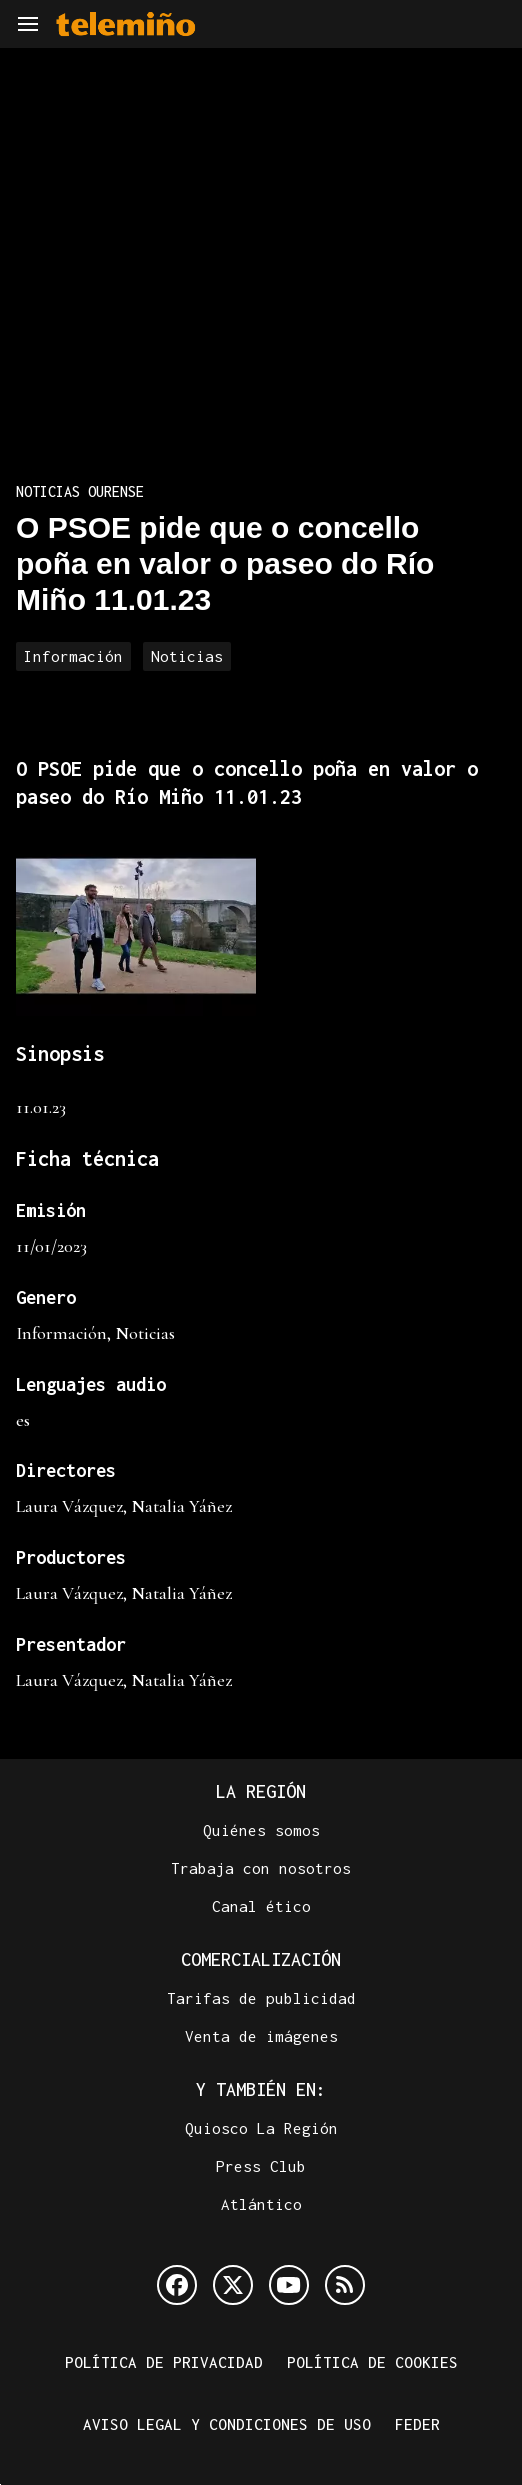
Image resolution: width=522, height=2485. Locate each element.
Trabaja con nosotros (261, 1868)
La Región (261, 1791)
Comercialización (261, 1959)
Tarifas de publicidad (261, 1998)
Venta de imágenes (261, 2036)
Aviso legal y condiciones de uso (227, 2424)
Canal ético (261, 1906)
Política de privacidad (164, 2362)
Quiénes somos (261, 1830)
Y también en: (261, 2089)
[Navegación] (28, 24)
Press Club (261, 2166)
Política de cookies (372, 2362)
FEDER (417, 2424)
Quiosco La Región (261, 2128)
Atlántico (261, 2204)
